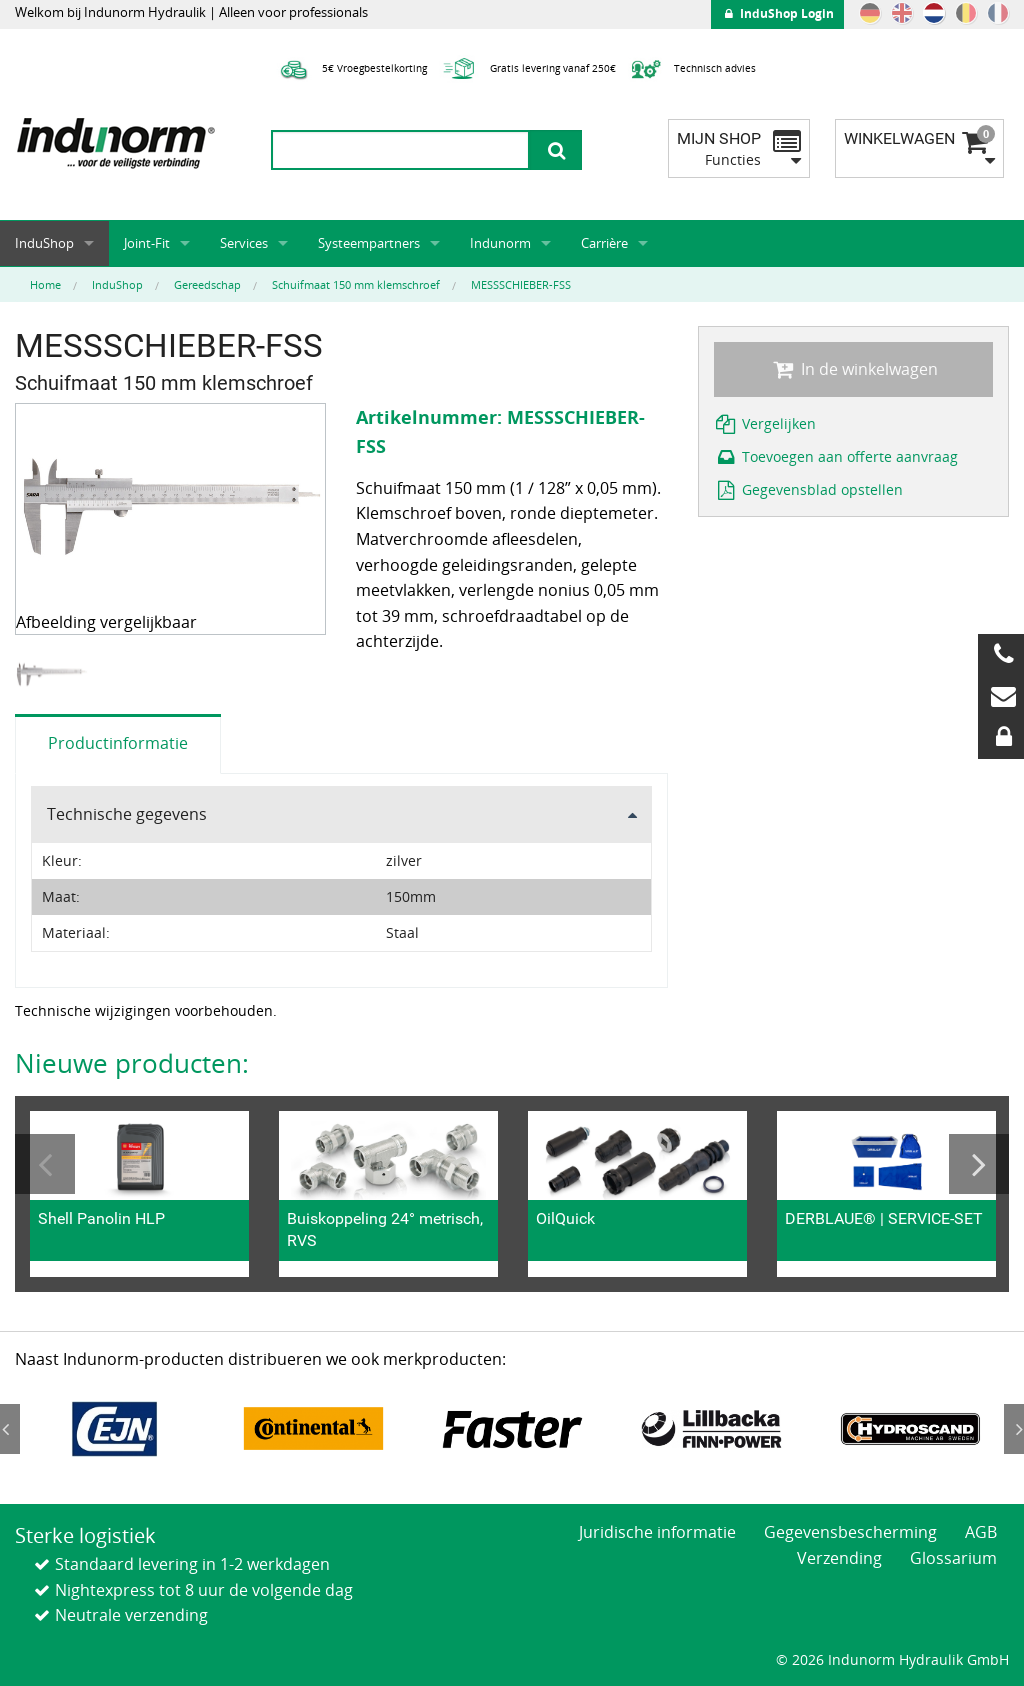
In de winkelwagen (853, 369)
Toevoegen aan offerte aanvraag (836, 456)
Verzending (839, 1558)
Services (244, 243)
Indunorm (500, 243)
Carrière (604, 243)
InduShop (44, 243)
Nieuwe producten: (132, 1063)
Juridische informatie (657, 1532)
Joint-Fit (147, 243)
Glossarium (953, 1558)
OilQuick (565, 1218)
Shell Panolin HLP (101, 1218)
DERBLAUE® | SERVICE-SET (884, 1218)
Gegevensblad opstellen (809, 489)
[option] (54, 674)
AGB (981, 1532)
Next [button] (979, 1164)
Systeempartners (369, 243)
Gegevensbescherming (850, 1532)
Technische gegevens (127, 814)
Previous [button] (45, 1164)
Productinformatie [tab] (118, 743)
